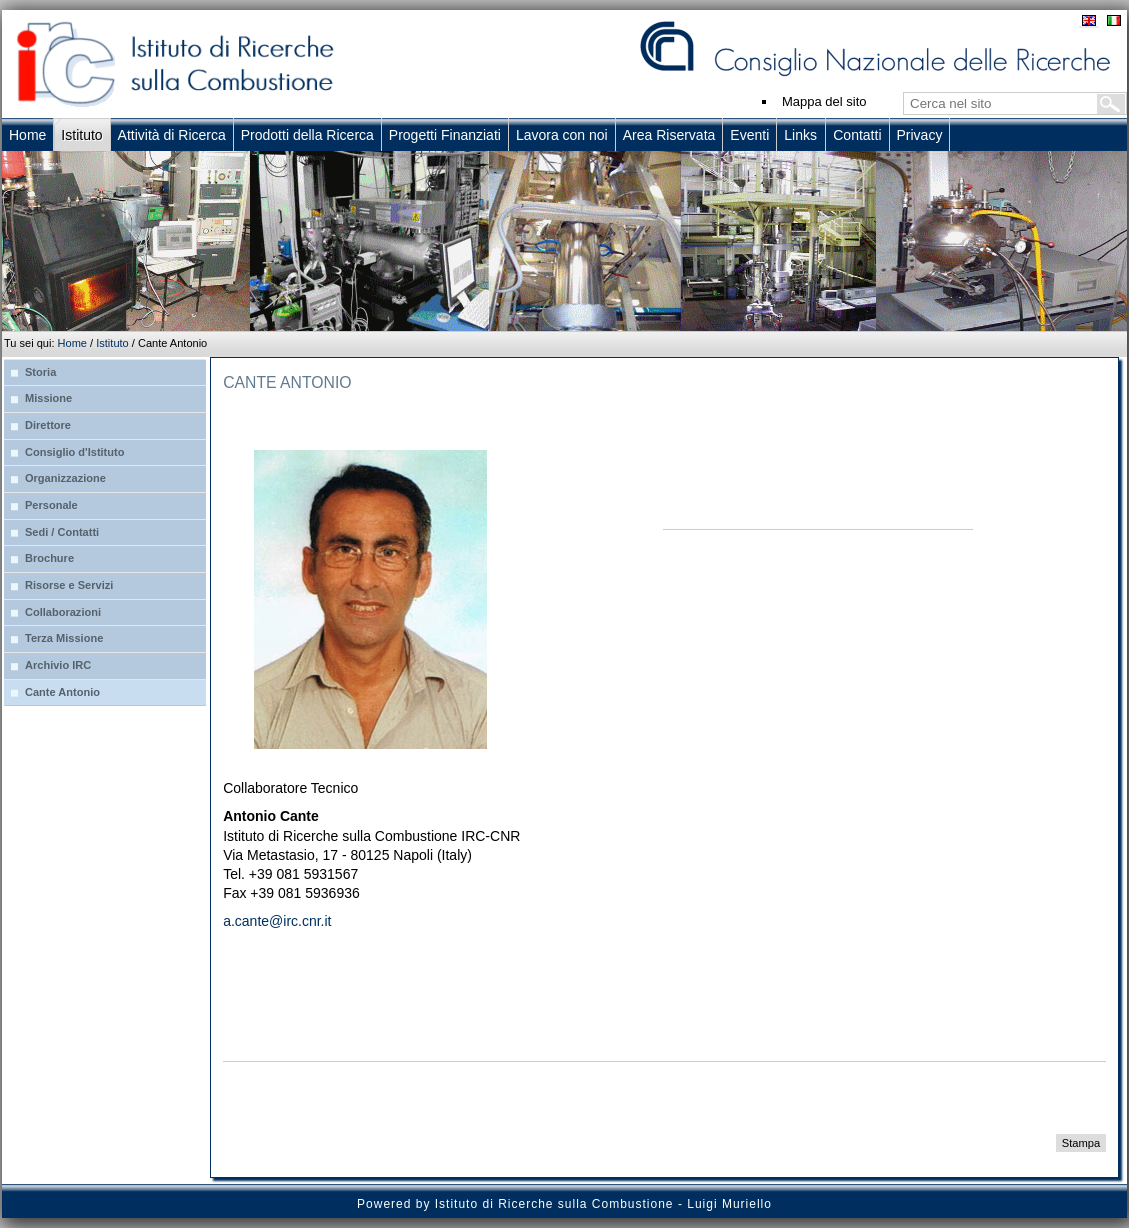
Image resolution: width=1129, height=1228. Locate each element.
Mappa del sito (824, 101)
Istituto (112, 343)
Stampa (1081, 1143)
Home (72, 343)
